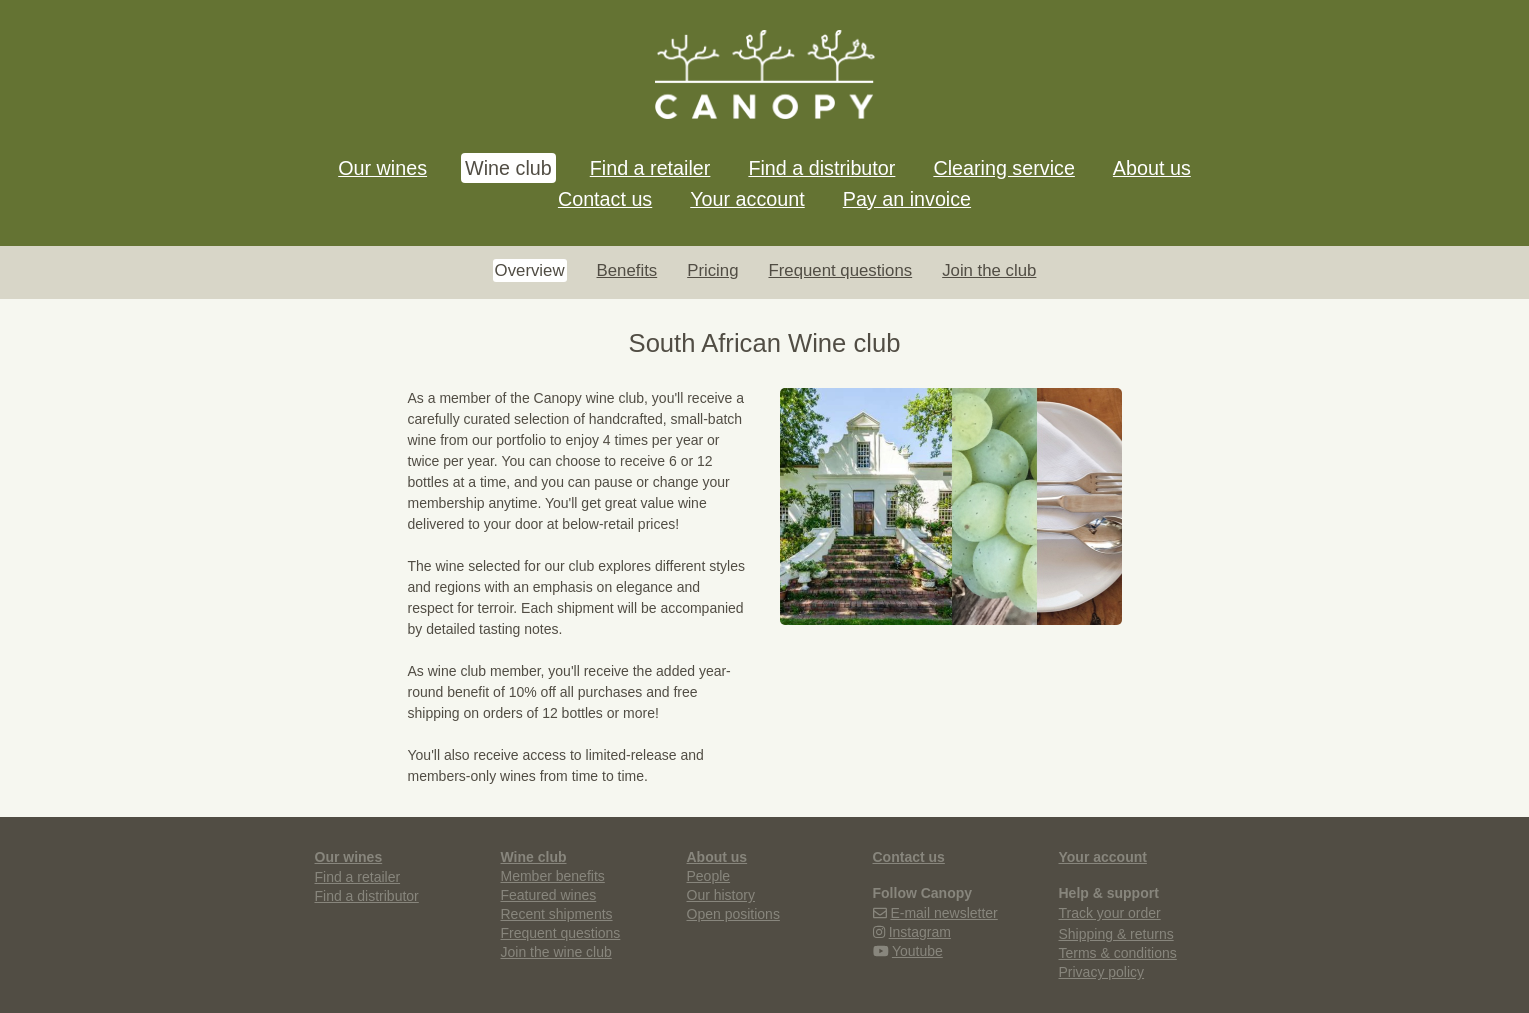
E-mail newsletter (943, 913)
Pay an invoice (907, 199)
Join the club (989, 270)
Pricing (712, 270)
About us (1152, 168)
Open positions (733, 914)
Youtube (917, 951)
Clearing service (1003, 168)
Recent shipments (557, 914)
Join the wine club (556, 952)
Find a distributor (821, 168)
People (709, 876)
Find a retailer (650, 168)
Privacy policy (1102, 972)
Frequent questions (840, 270)
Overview (530, 270)
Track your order (1110, 913)
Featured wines (549, 895)
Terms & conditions (1118, 953)
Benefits (627, 270)
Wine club (508, 168)
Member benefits (553, 876)
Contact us (605, 199)
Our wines (382, 168)
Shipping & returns (1116, 934)
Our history (721, 895)
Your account (747, 199)
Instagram (920, 932)
